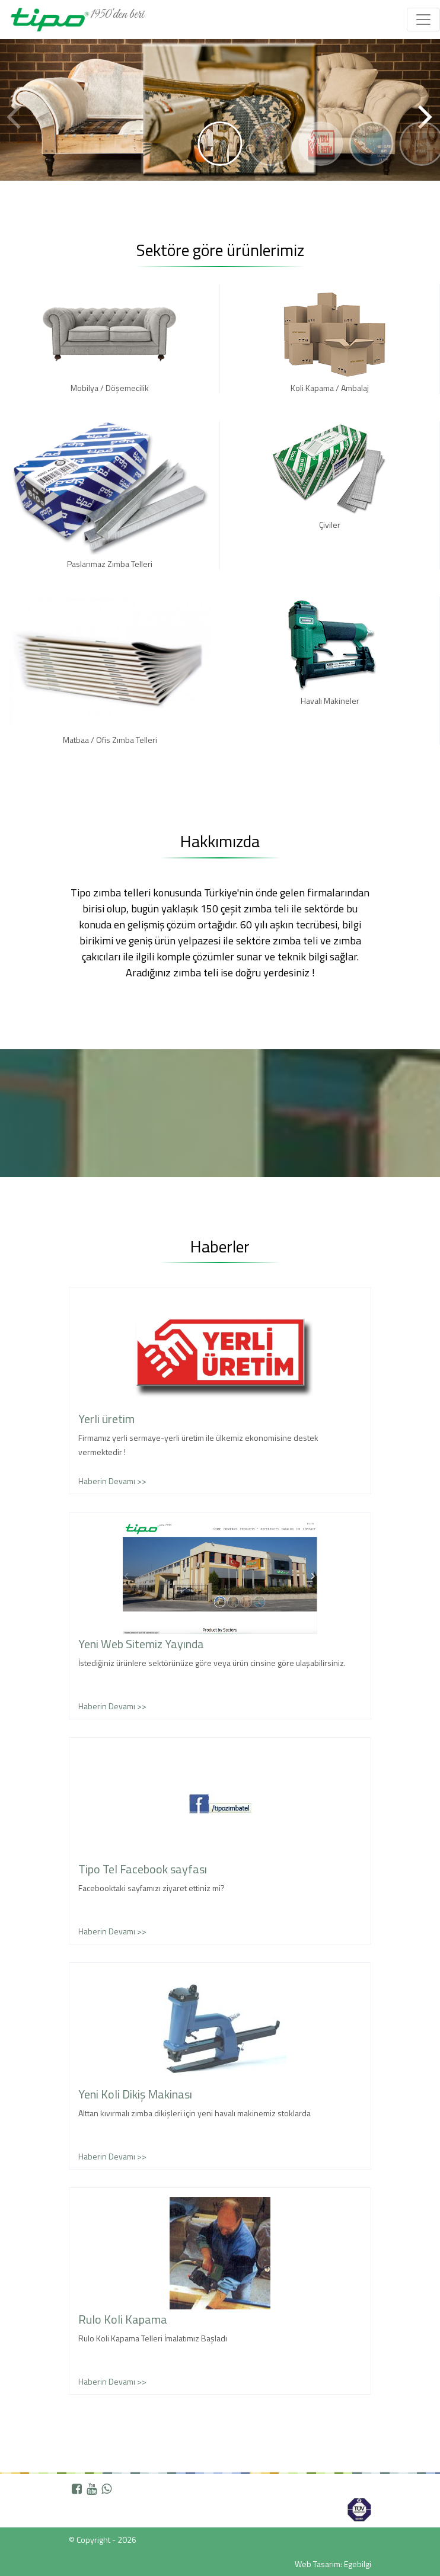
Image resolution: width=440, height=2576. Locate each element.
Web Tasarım (317, 2564)
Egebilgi (357, 2564)
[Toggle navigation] (423, 19)
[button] (426, 97)
